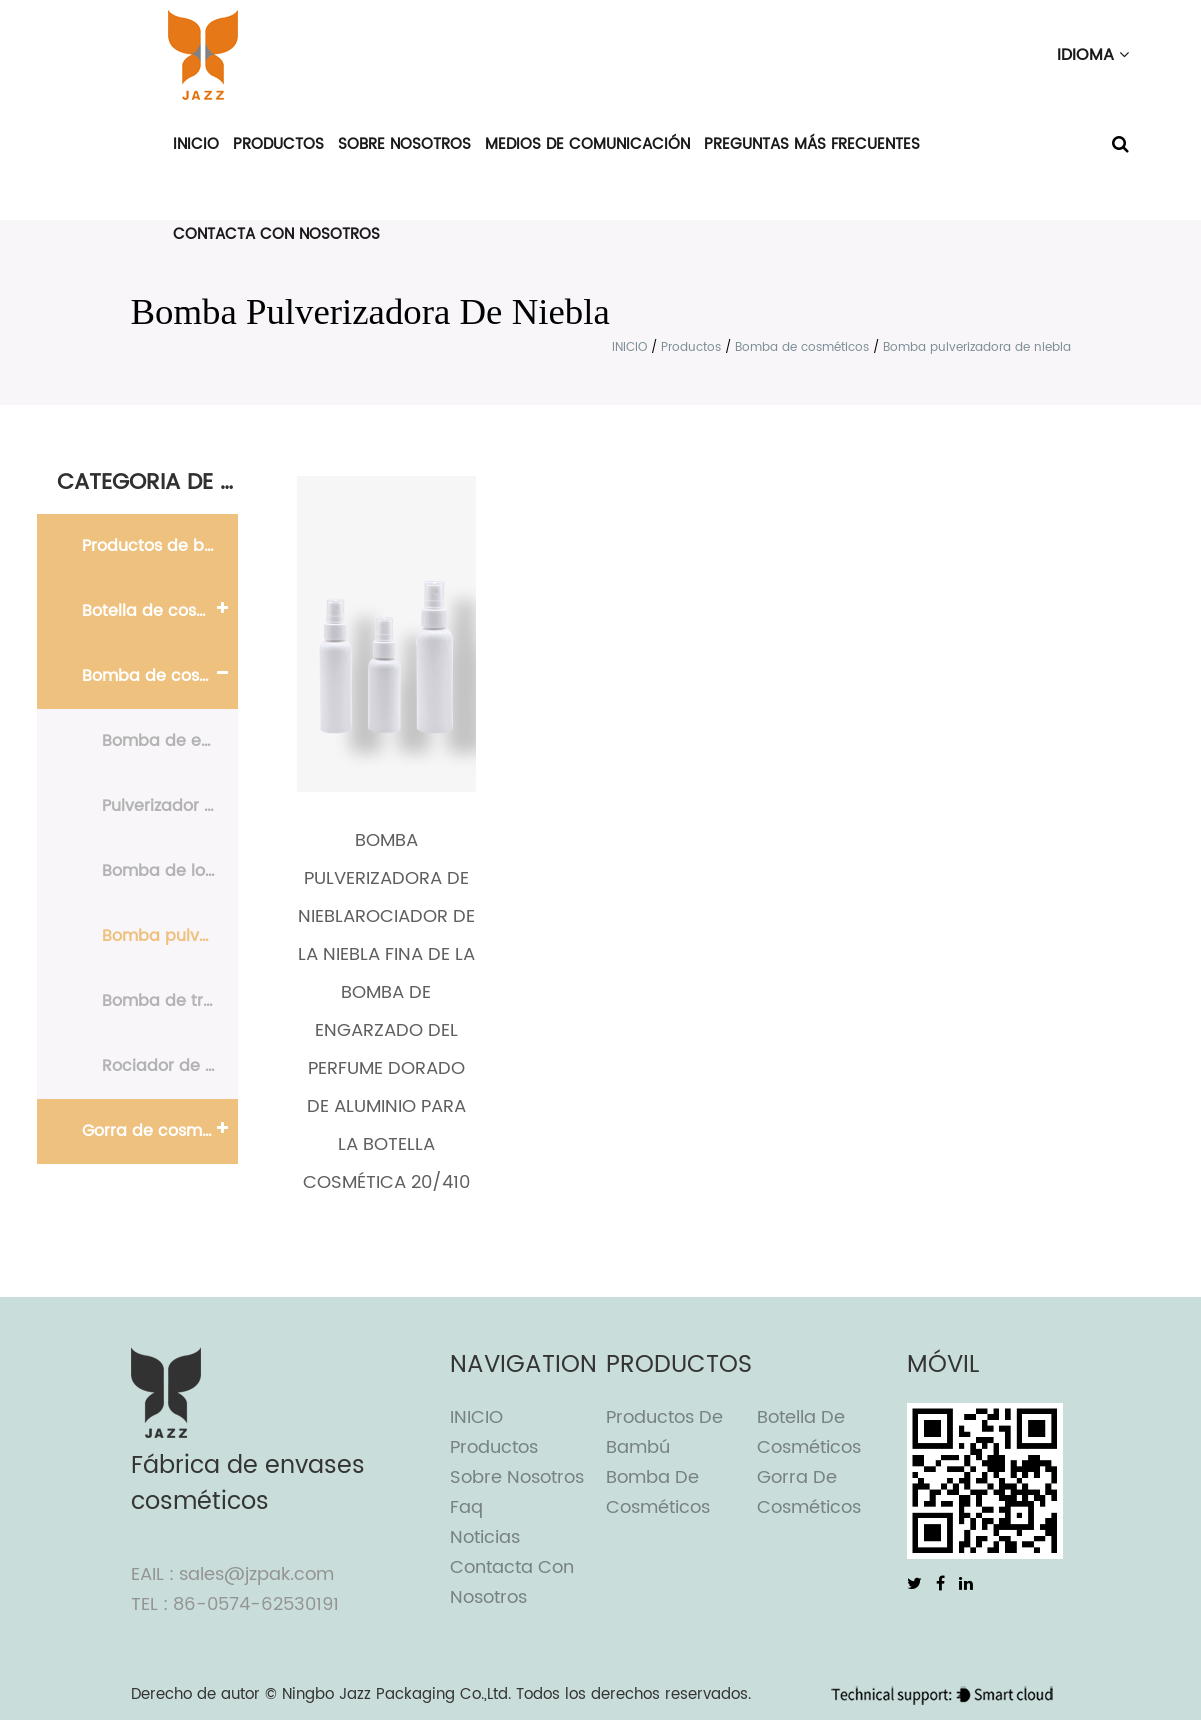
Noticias (485, 1537)
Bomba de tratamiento (170, 1001)
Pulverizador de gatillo (170, 806)
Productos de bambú (160, 546)
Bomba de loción (170, 871)
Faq (466, 1507)
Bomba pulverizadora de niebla (170, 936)
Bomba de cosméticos (802, 347)
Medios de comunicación (587, 144)
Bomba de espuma (170, 741)
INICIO (196, 144)
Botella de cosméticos (160, 611)
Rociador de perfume (170, 1066)
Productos (278, 144)
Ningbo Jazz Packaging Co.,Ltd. (396, 1694)
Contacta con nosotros (276, 234)
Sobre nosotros (404, 144)
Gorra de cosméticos (160, 1131)
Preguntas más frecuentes (812, 144)
